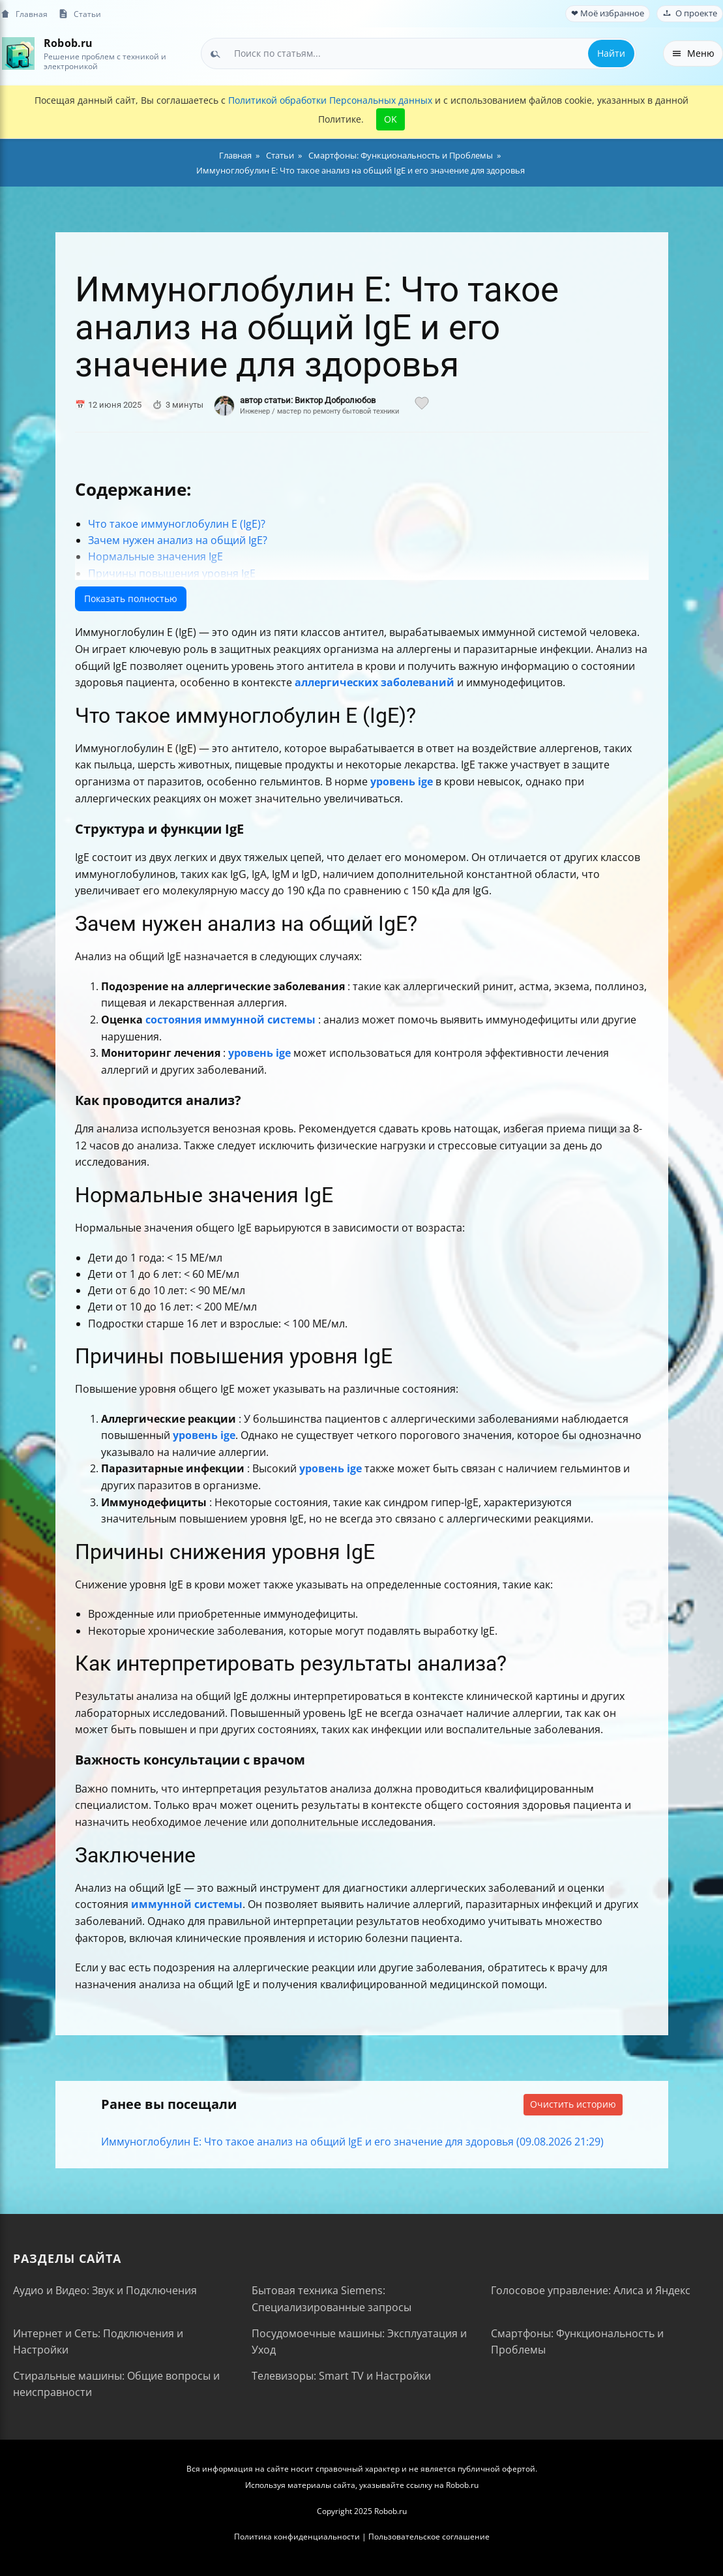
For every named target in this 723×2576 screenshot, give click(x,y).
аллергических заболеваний (374, 682)
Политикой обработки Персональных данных (330, 100)
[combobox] (418, 53)
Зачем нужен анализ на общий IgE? (177, 540)
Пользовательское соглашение (429, 2536)
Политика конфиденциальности (297, 2536)
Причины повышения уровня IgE (172, 573)
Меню (693, 53)
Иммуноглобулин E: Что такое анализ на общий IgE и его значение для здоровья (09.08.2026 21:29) (352, 2141)
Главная (24, 14)
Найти (611, 53)
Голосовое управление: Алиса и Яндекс (590, 2290)
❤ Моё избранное (607, 13)
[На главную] (18, 53)
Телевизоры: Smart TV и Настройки (341, 2376)
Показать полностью (130, 598)
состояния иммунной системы (230, 1019)
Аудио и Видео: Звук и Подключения (105, 2290)
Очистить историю (573, 2104)
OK (390, 119)
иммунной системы (187, 1904)
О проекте (689, 13)
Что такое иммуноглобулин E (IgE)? (176, 524)
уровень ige (401, 781)
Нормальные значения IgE (155, 556)
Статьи (79, 14)
